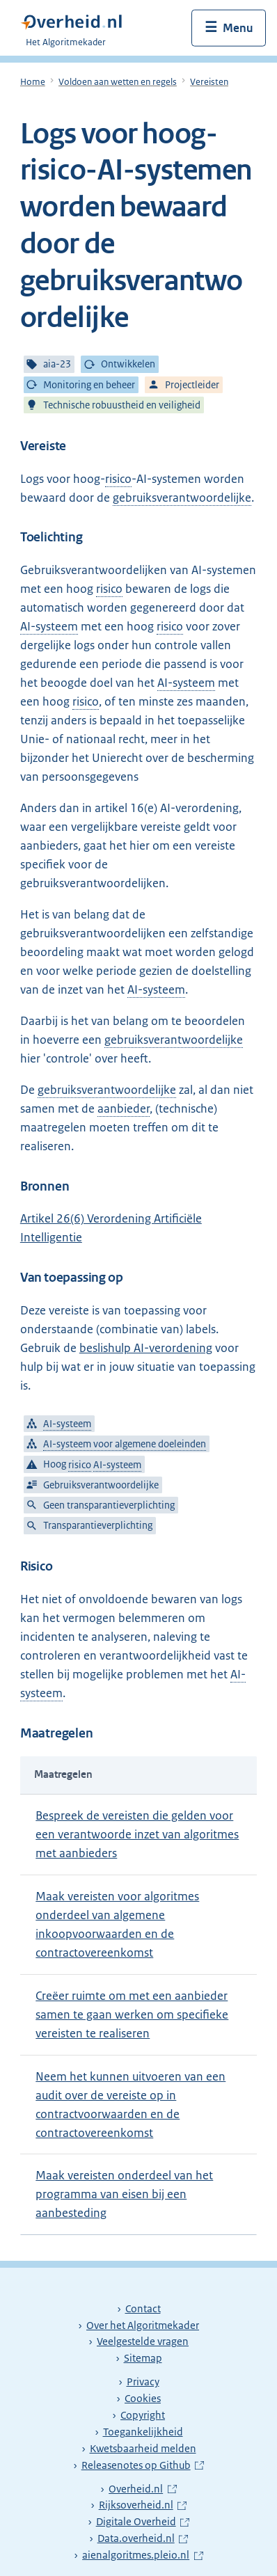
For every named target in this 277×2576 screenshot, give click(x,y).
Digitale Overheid (142, 2521)
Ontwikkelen (128, 364)
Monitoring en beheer (89, 385)
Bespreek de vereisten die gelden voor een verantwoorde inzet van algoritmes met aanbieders (137, 1834)
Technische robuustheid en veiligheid (121, 405)
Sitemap (143, 2358)
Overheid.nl (142, 2489)
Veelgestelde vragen (143, 2341)
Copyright (142, 2415)
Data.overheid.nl (143, 2538)
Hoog (92, 1465)
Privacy (143, 2382)
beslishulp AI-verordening (145, 1347)
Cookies (143, 2398)
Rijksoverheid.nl (142, 2505)
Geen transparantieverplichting (109, 1505)
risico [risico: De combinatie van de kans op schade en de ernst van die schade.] (118, 478)
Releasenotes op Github (138, 2465)
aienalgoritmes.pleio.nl (138, 2555)
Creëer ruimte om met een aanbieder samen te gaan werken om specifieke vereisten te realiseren (131, 2014)
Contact (143, 2309)
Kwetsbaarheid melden (143, 2448)
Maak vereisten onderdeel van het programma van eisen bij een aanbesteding (124, 2194)
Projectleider (192, 385)
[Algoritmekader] (75, 28)
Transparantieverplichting (97, 1526)
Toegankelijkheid (143, 2432)
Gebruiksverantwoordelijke (101, 1485)
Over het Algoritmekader (142, 2325)
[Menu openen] (228, 28)
